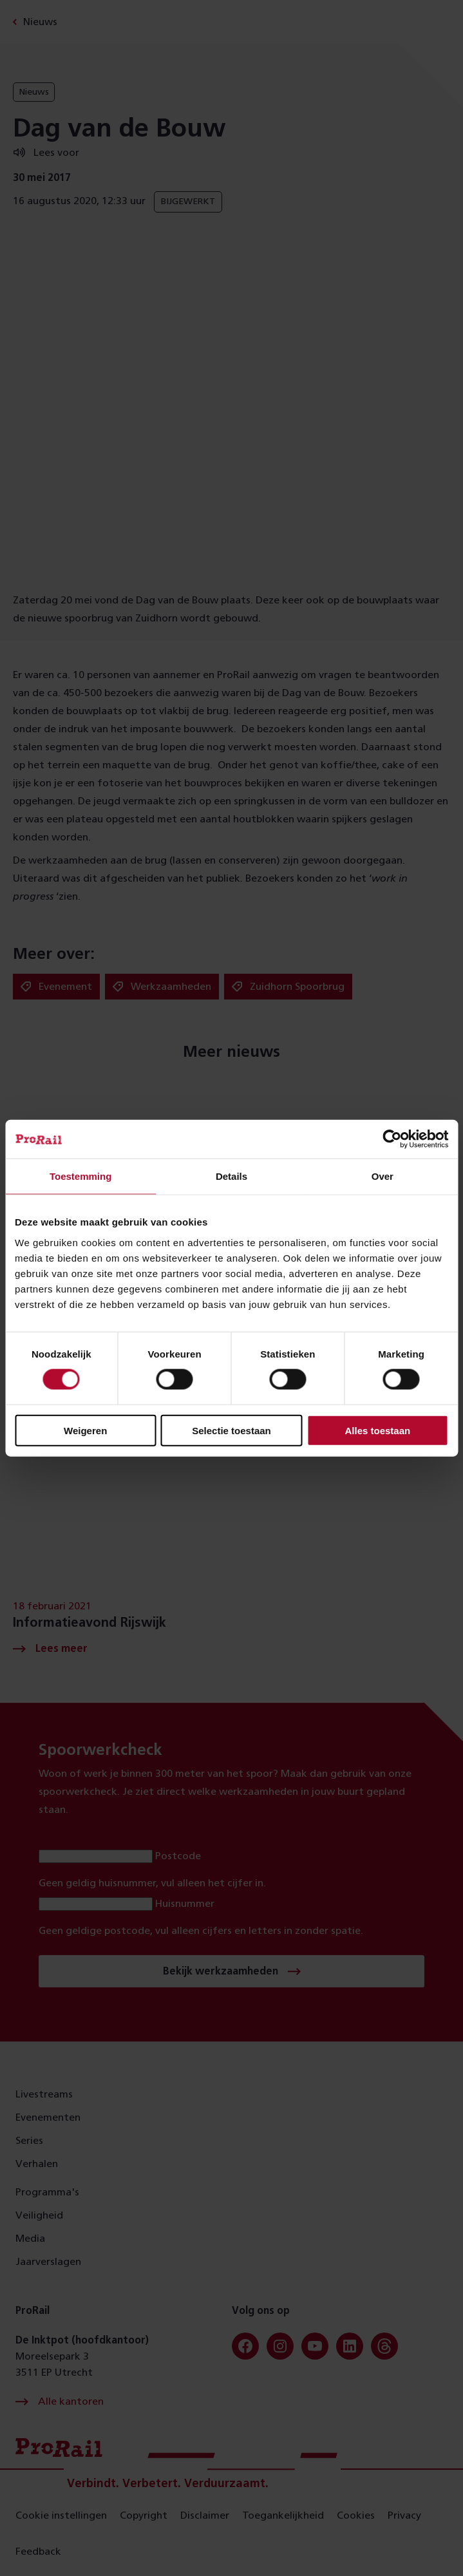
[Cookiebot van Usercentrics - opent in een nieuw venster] (391, 1139)
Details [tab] (231, 1176)
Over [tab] (382, 1176)
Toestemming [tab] (80, 1176)
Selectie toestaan (231, 1430)
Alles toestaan (377, 1430)
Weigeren (85, 1430)
